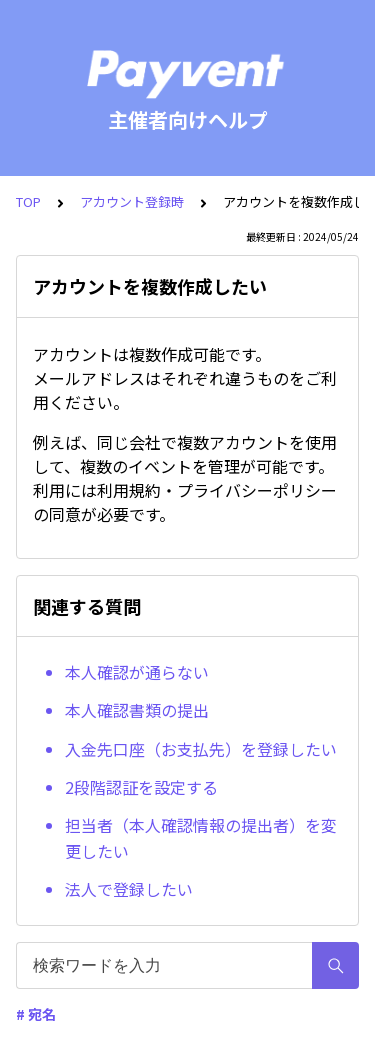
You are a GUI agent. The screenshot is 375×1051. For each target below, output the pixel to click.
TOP (28, 201)
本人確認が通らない (137, 672)
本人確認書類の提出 (137, 710)
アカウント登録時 (132, 201)
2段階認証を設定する (141, 787)
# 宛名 (36, 1014)
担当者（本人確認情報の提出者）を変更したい (201, 838)
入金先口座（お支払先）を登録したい (201, 749)
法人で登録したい (129, 889)
